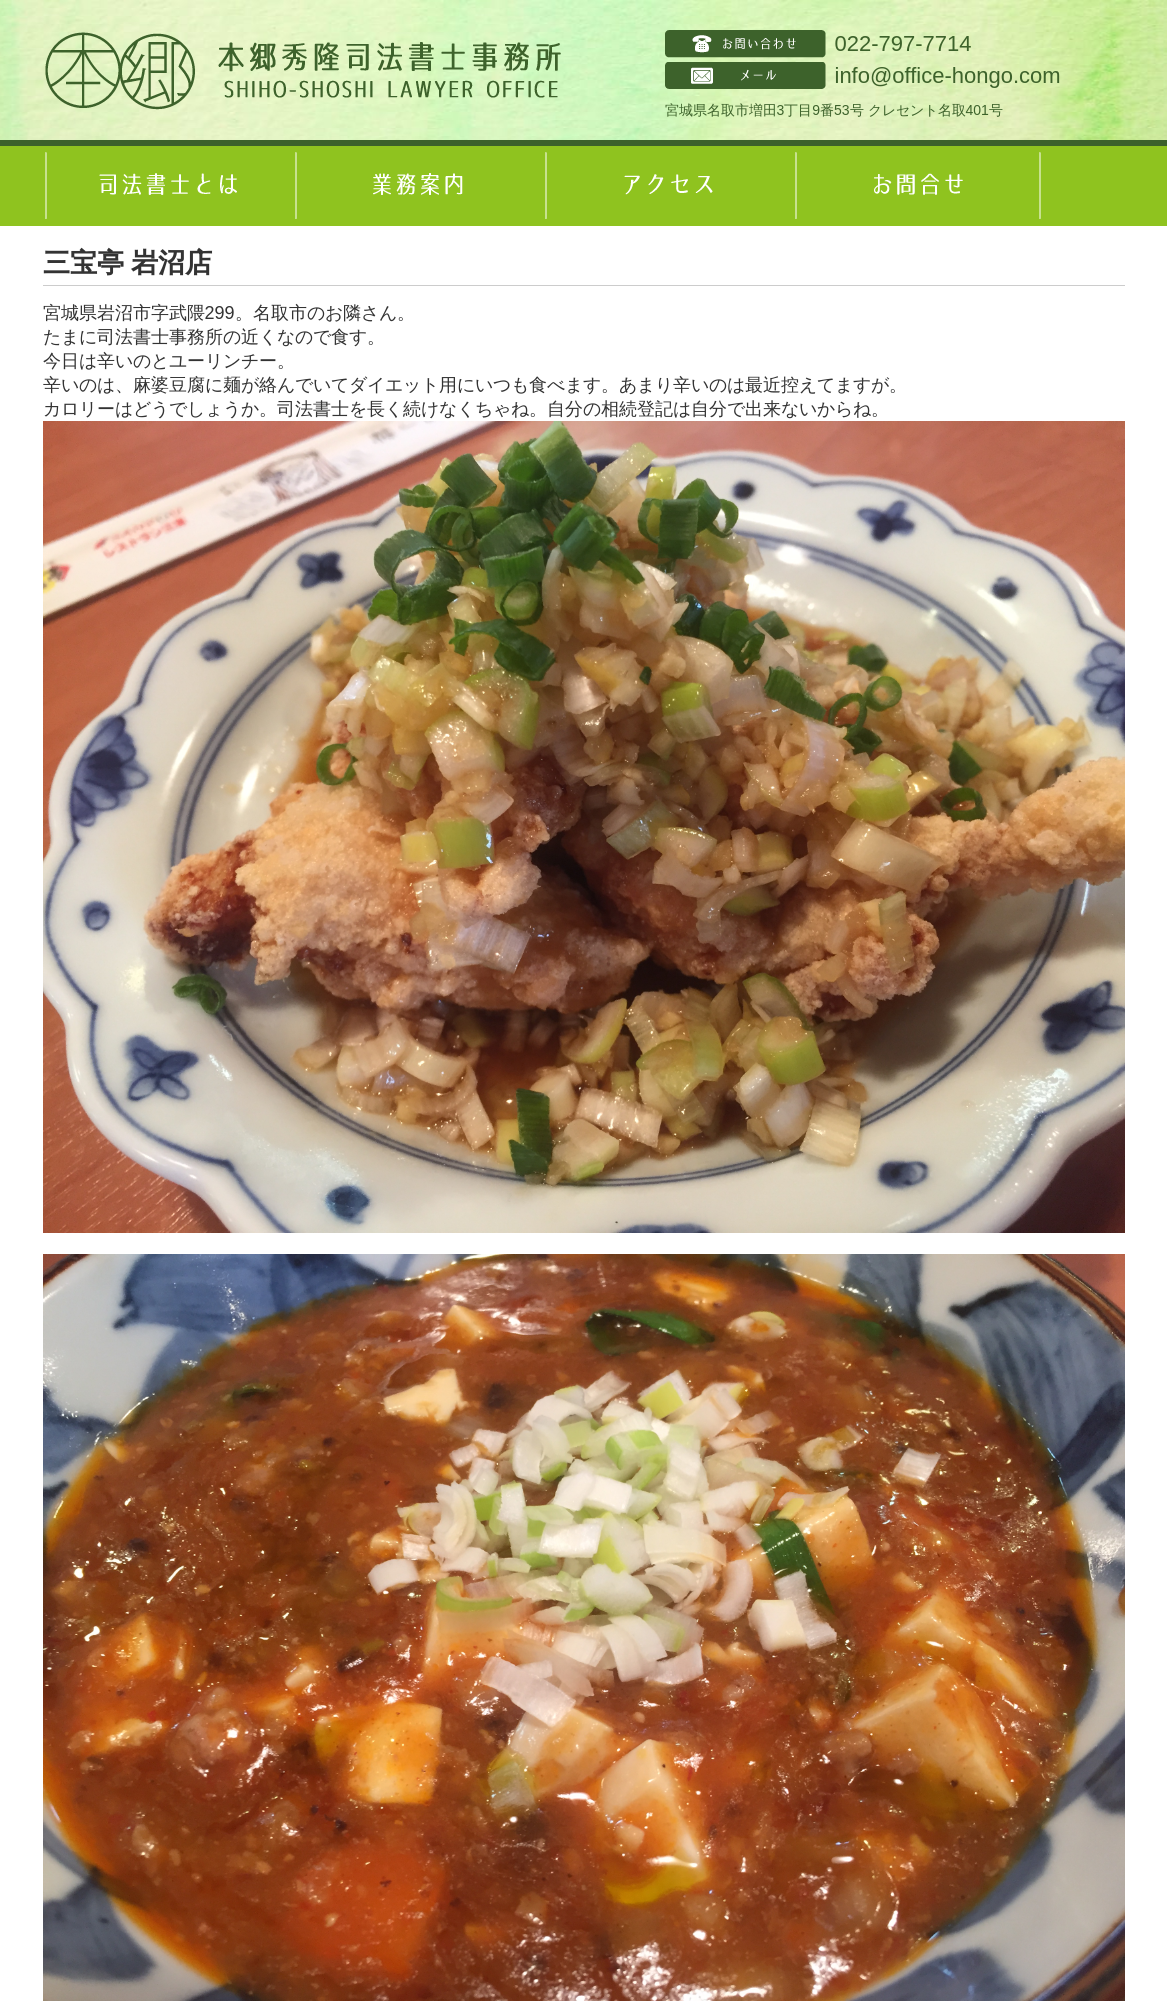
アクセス (668, 186)
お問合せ (918, 186)
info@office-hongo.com (948, 75)
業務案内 (418, 186)
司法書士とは (168, 186)
